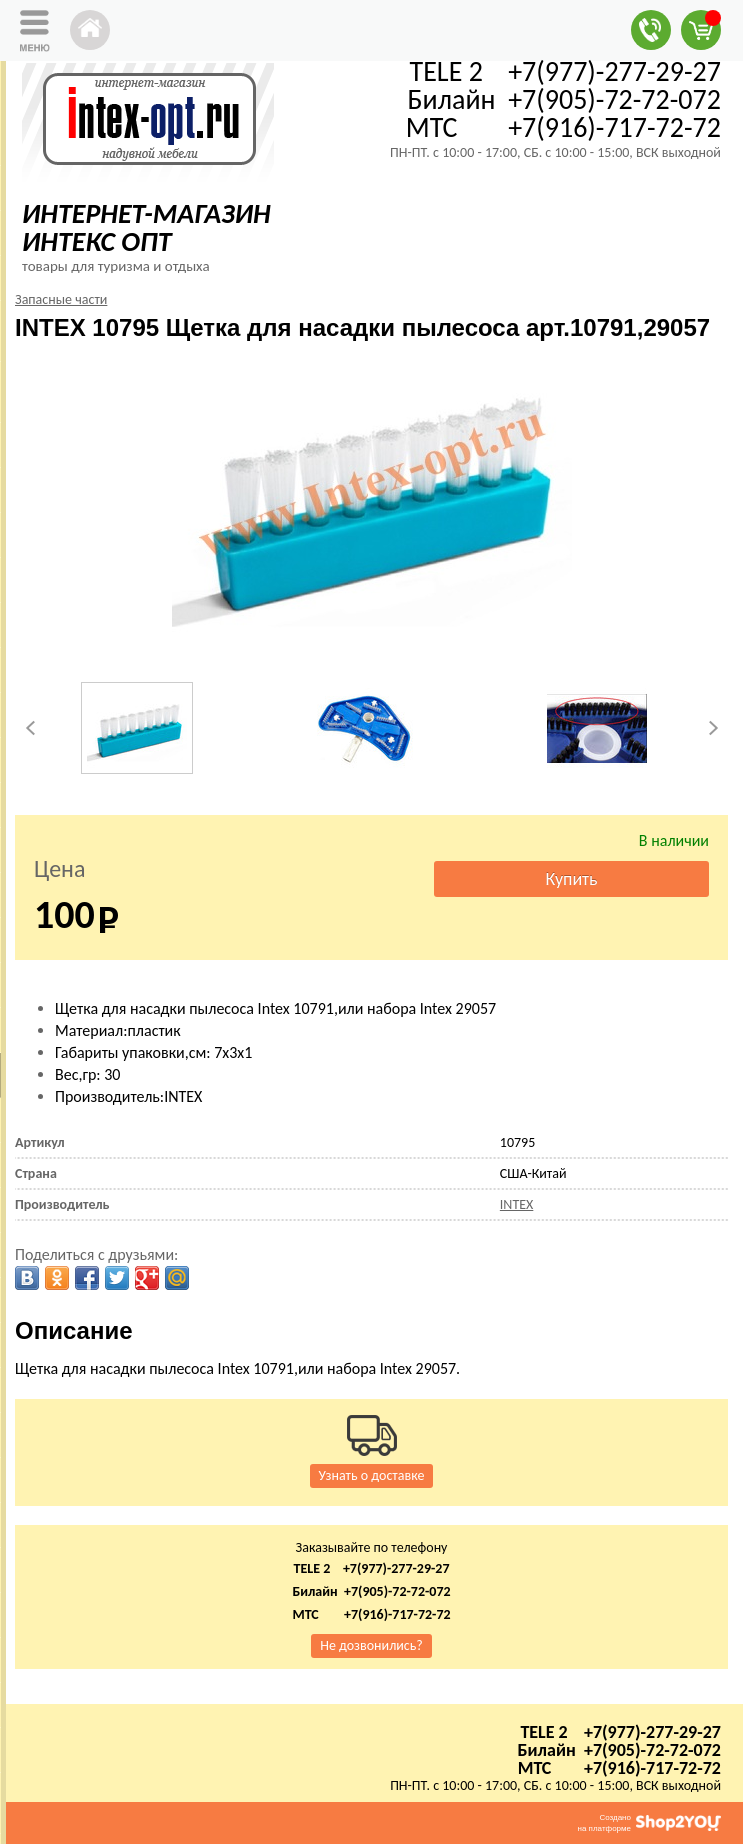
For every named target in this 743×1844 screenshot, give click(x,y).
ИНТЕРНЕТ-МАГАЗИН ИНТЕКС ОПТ (146, 227)
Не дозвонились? (371, 1645)
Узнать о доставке (372, 1475)
